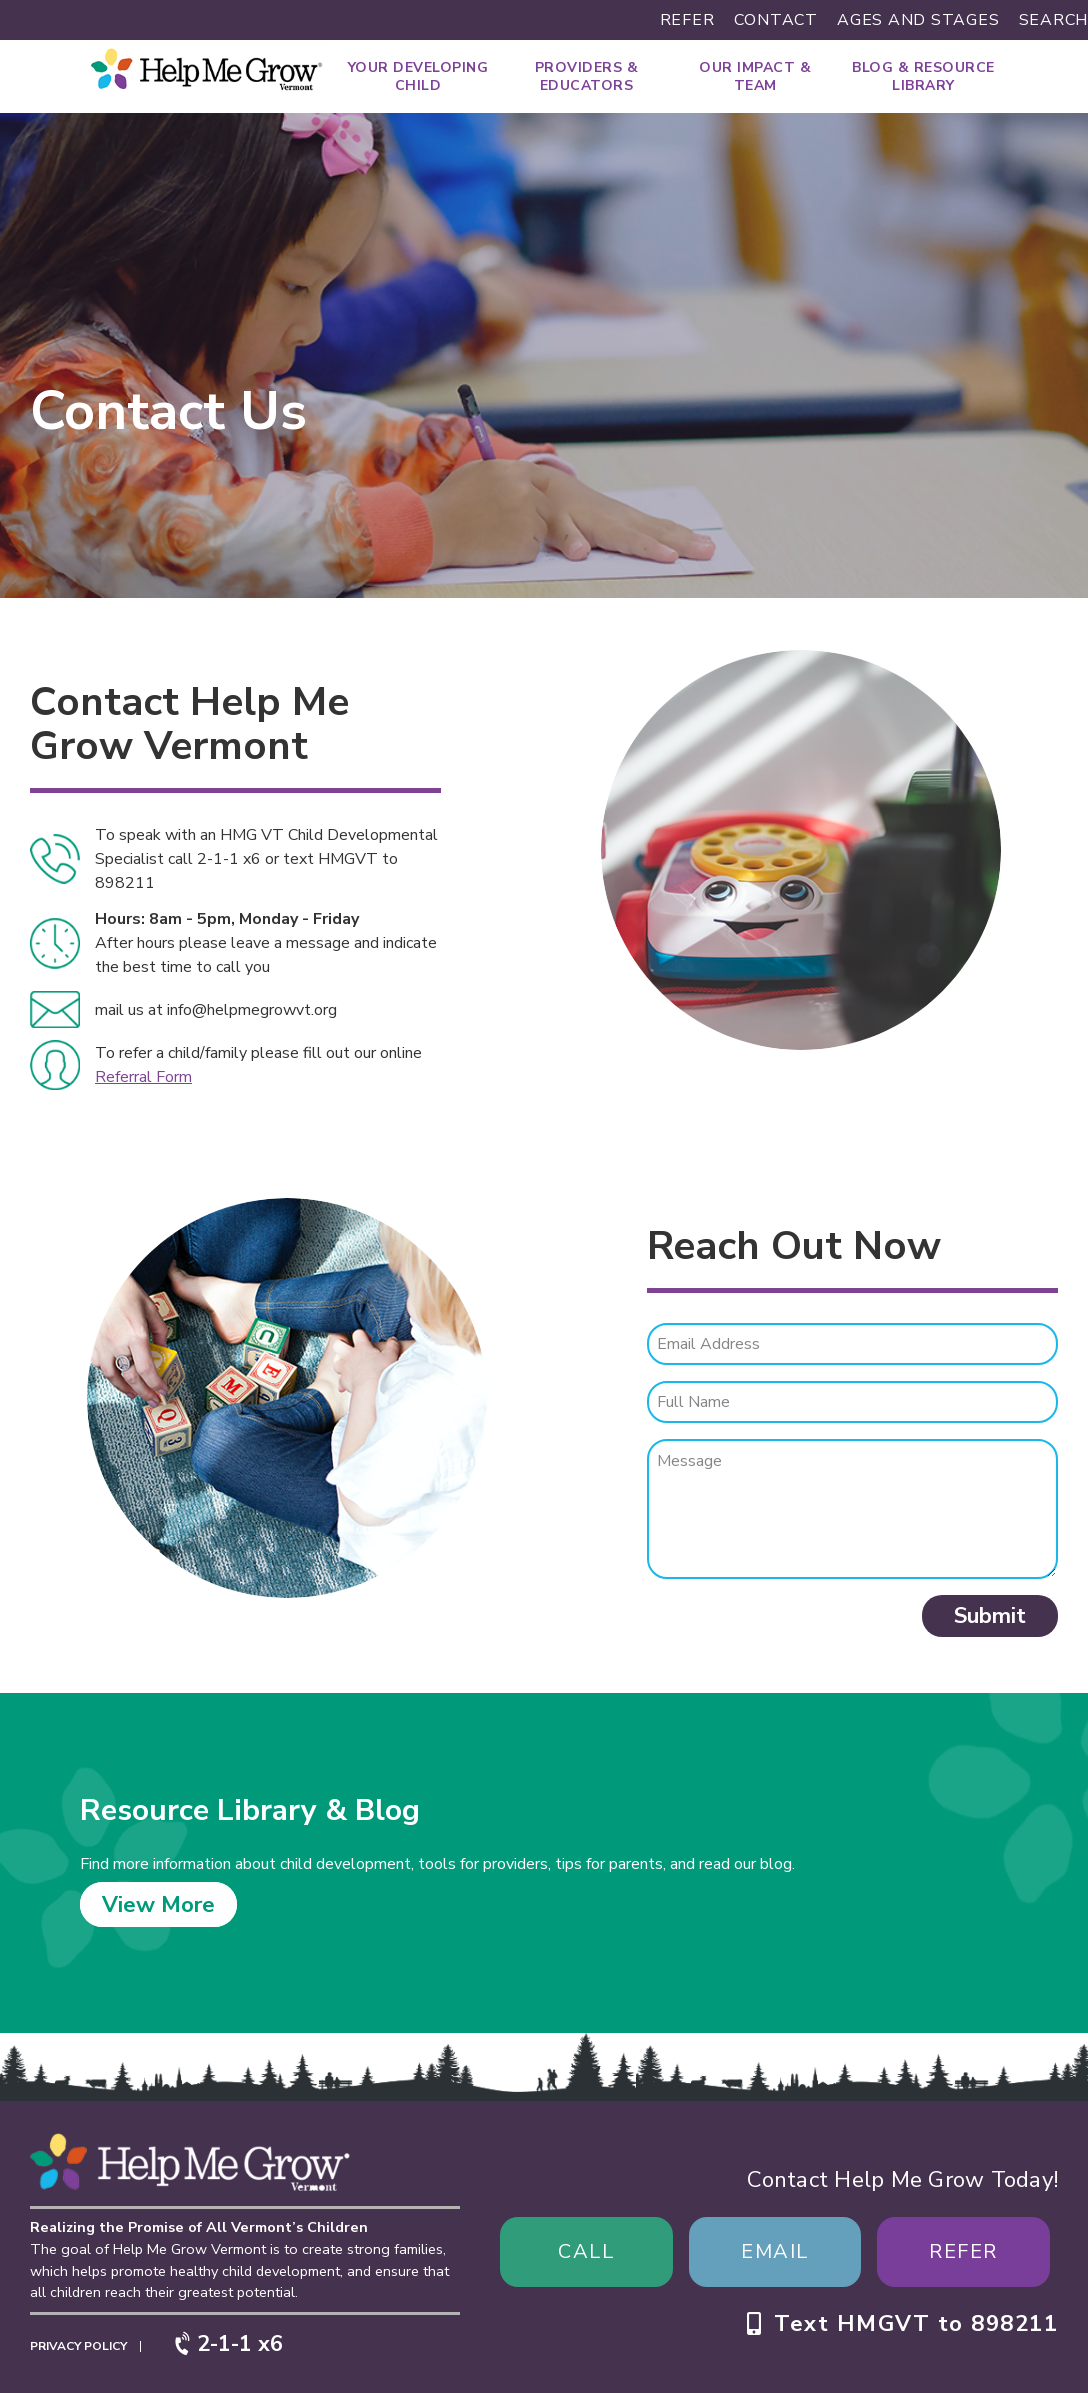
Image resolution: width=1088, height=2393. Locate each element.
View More (158, 1904)
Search (1054, 20)
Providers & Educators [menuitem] (587, 76)
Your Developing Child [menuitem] (418, 76)
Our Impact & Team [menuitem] (755, 76)
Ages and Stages (918, 20)
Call (586, 2251)
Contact (776, 20)
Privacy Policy (78, 2346)
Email (775, 2251)
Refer (687, 20)
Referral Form (143, 1077)
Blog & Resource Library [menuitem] (923, 76)
